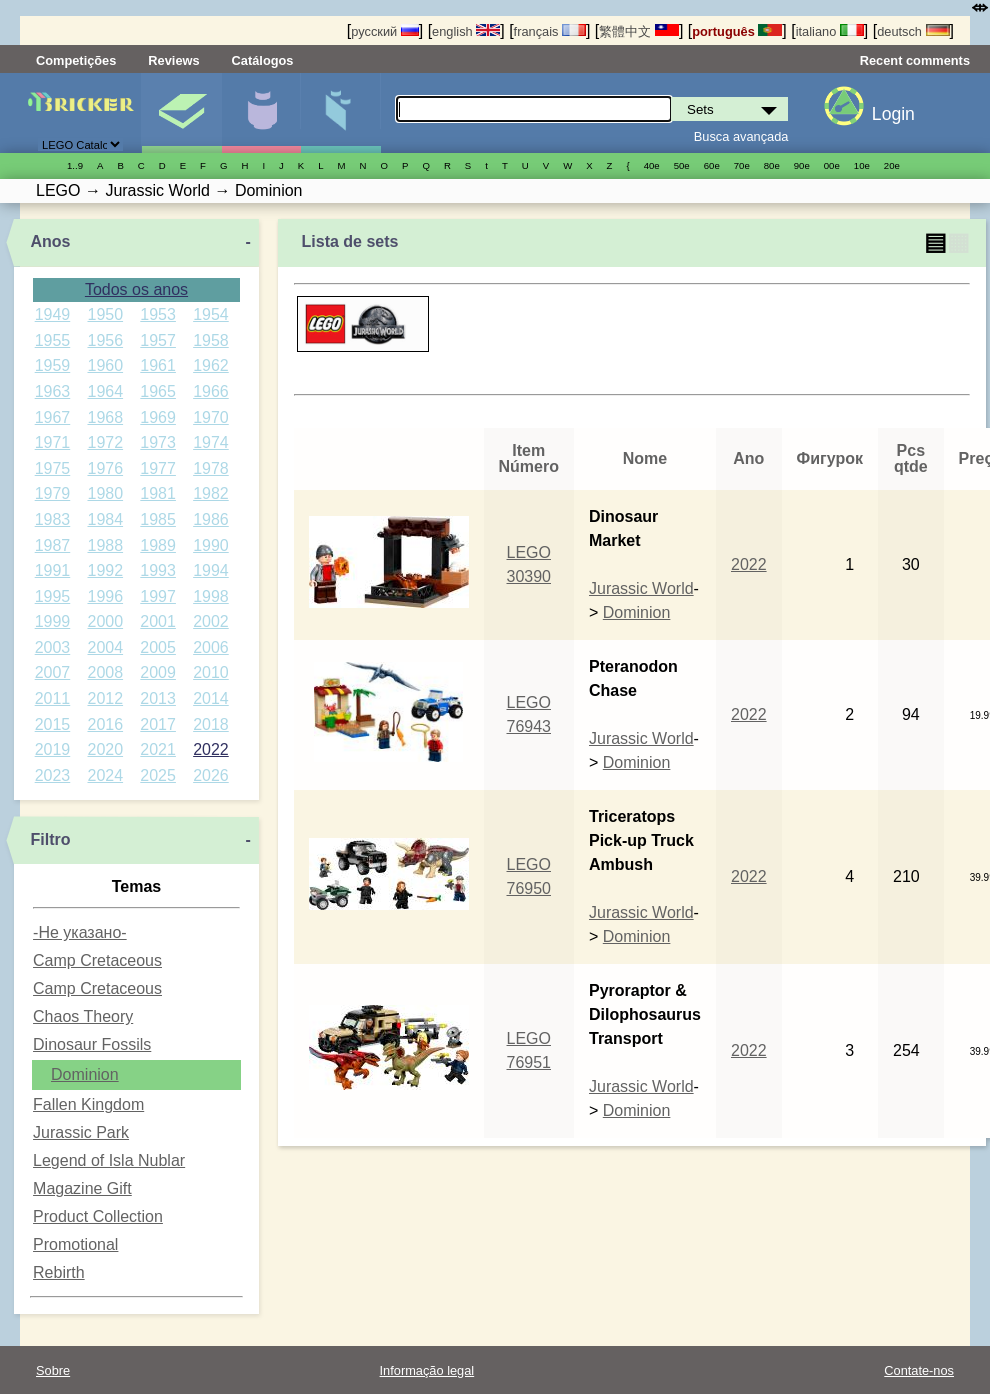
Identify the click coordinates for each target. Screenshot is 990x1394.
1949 (53, 314)
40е (652, 165)
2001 (158, 621)
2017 (158, 724)
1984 (105, 519)
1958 (211, 340)
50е (682, 165)
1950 (105, 314)
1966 (211, 391)
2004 (105, 647)
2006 (211, 647)
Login (893, 114)
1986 (211, 519)
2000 (105, 621)
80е (772, 165)
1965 (158, 391)
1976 (105, 468)
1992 (105, 570)
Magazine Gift (82, 1188)
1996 (105, 596)
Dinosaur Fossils (92, 1044)
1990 (211, 545)
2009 (158, 672)
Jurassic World (641, 588)
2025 (158, 775)
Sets (181, 113)
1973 (158, 442)
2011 (53, 698)
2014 (211, 698)
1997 (158, 596)
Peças (340, 113)
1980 (105, 493)
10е (862, 165)
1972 (105, 442)
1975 (53, 468)
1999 (53, 621)
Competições (76, 60)
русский (384, 31)
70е (742, 165)
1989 (158, 545)
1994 (211, 570)
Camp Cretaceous (97, 960)
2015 (53, 724)
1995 (53, 596)
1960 (105, 365)
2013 (158, 698)
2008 (105, 672)
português (737, 31)
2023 (53, 775)
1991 (53, 570)
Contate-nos (919, 1370)
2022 (211, 749)
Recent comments (915, 60)
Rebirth (59, 1272)
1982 (211, 493)
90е (802, 165)
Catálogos (263, 60)
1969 (158, 417)
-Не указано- (80, 932)
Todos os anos (136, 289)
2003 (53, 647)
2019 (53, 749)
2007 (53, 672)
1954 (211, 314)
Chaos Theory (83, 1016)
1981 (158, 493)
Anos (50, 241)
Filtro (50, 839)
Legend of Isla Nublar (109, 1160)
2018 (211, 724)
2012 (105, 698)
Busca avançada (741, 136)
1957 (158, 340)
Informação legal (427, 1370)
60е (712, 165)
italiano (830, 31)
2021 (158, 749)
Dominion (85, 1074)
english (466, 31)
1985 (158, 519)
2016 (105, 724)
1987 (53, 545)
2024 (105, 775)
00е (832, 165)
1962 (211, 365)
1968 (105, 417)
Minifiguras (261, 113)
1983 (53, 519)
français (550, 31)
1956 (105, 340)
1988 (105, 545)
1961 (158, 365)
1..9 (75, 165)
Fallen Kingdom (88, 1104)
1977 (158, 468)
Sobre (53, 1370)
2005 (158, 647)
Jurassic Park (81, 1132)
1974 (211, 442)
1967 (53, 417)
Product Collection (98, 1216)
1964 (105, 391)
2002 (211, 621)
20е (892, 165)
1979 (53, 493)
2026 (211, 775)
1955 (53, 340)
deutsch (913, 31)
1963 (53, 391)
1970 (211, 417)
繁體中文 (639, 31)
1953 (158, 314)
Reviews (173, 60)
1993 (158, 570)
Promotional (75, 1244)
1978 (211, 468)
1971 (53, 442)
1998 (211, 596)
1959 (53, 365)
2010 (211, 672)
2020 (105, 749)
